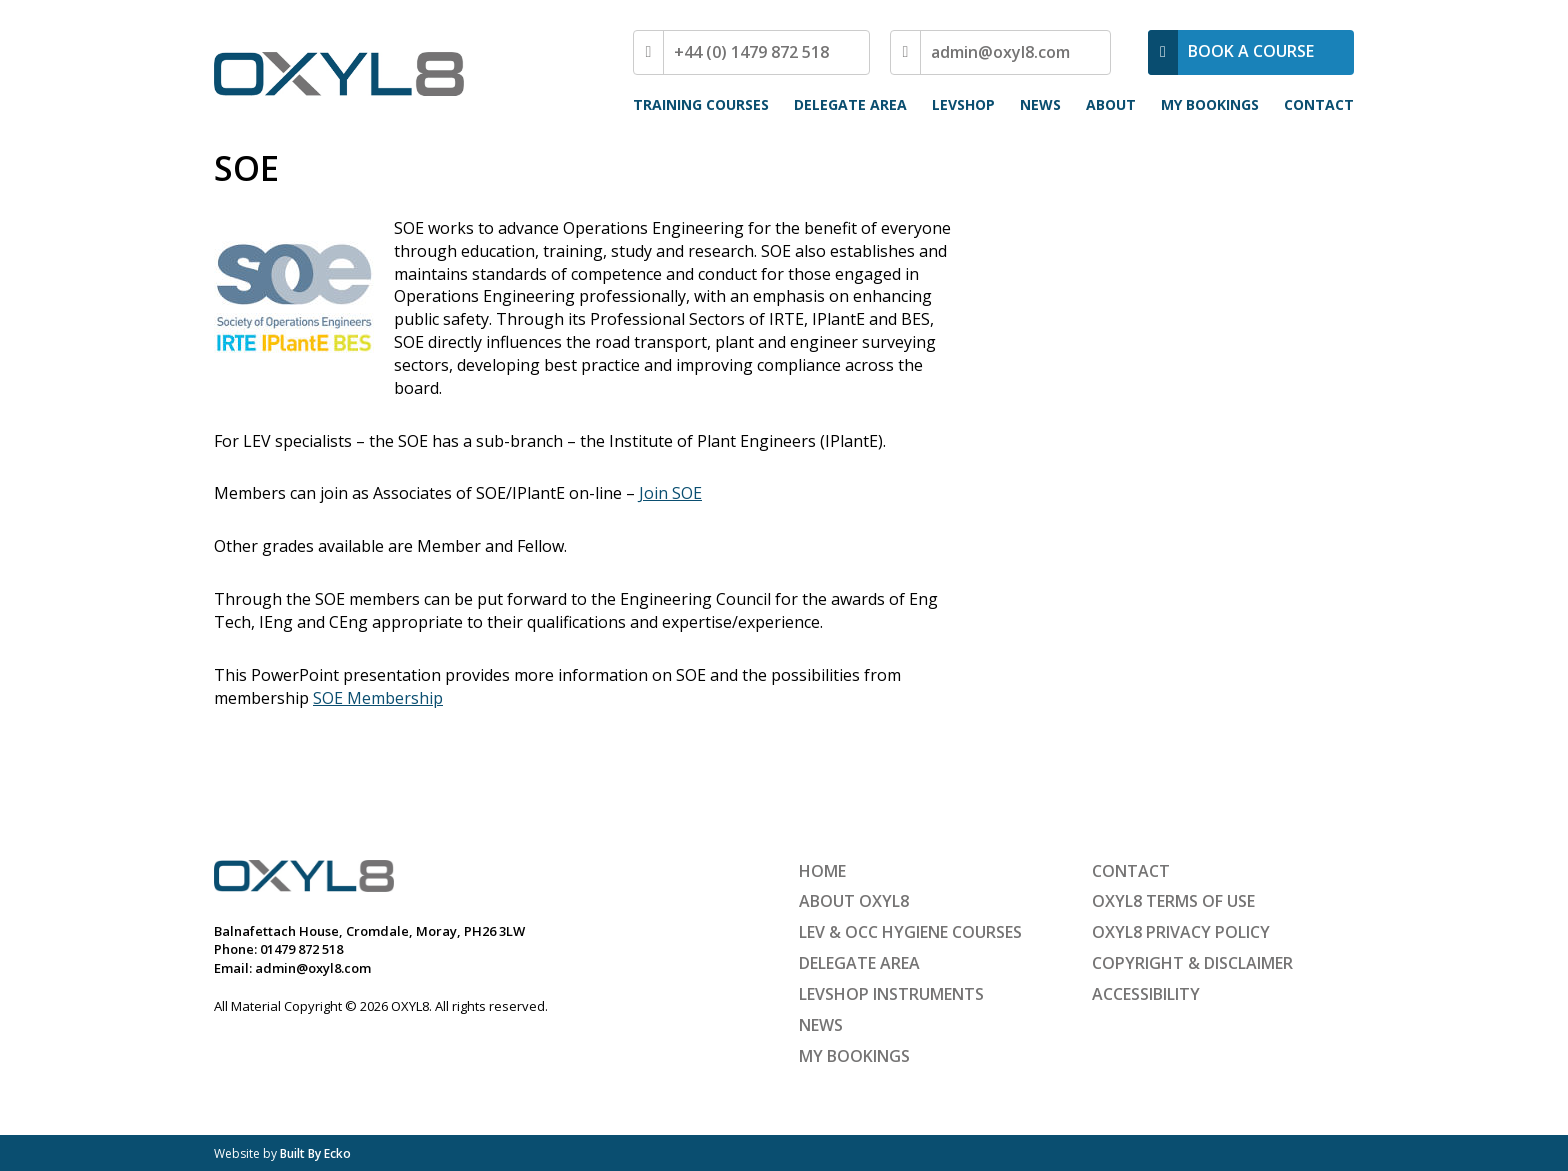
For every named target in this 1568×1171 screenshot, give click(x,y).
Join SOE (670, 493)
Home (822, 871)
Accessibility (1146, 994)
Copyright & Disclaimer (1192, 963)
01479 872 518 (301, 949)
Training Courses (701, 104)
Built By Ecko (315, 1153)
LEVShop (963, 104)
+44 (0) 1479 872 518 (751, 52)
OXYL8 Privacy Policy (1181, 932)
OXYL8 (339, 74)
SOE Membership (378, 698)
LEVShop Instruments (891, 994)
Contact (1319, 104)
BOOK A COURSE (1251, 51)
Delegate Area (850, 104)
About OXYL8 (854, 901)
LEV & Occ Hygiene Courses (910, 932)
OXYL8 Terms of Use (1173, 901)
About (1111, 104)
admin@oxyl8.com (1000, 52)
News (1040, 104)
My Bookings (1210, 104)
